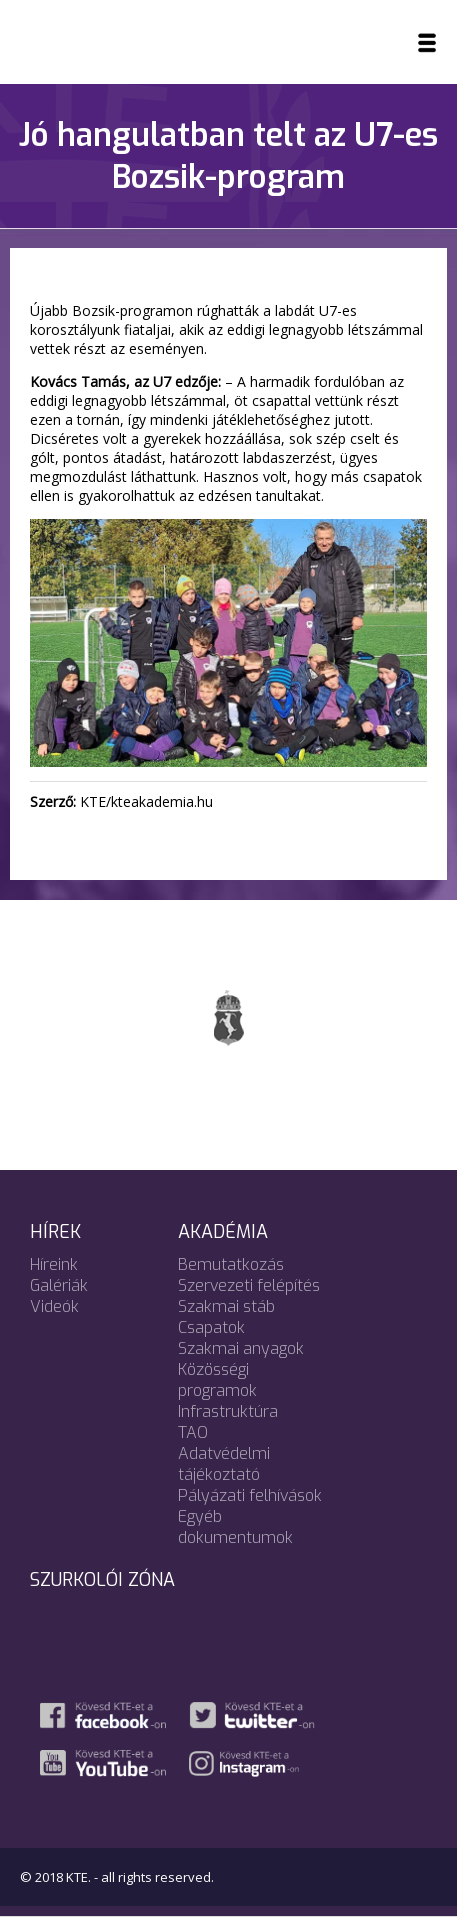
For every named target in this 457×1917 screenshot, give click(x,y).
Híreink (54, 1264)
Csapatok (211, 1327)
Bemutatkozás (231, 1264)
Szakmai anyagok (241, 1348)
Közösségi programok (217, 1380)
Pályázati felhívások (250, 1495)
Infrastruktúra (228, 1411)
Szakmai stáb (226, 1306)
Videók (54, 1306)
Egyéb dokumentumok (235, 1527)
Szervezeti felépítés (249, 1285)
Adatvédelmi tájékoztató (224, 1464)
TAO (193, 1432)
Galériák (59, 1285)
